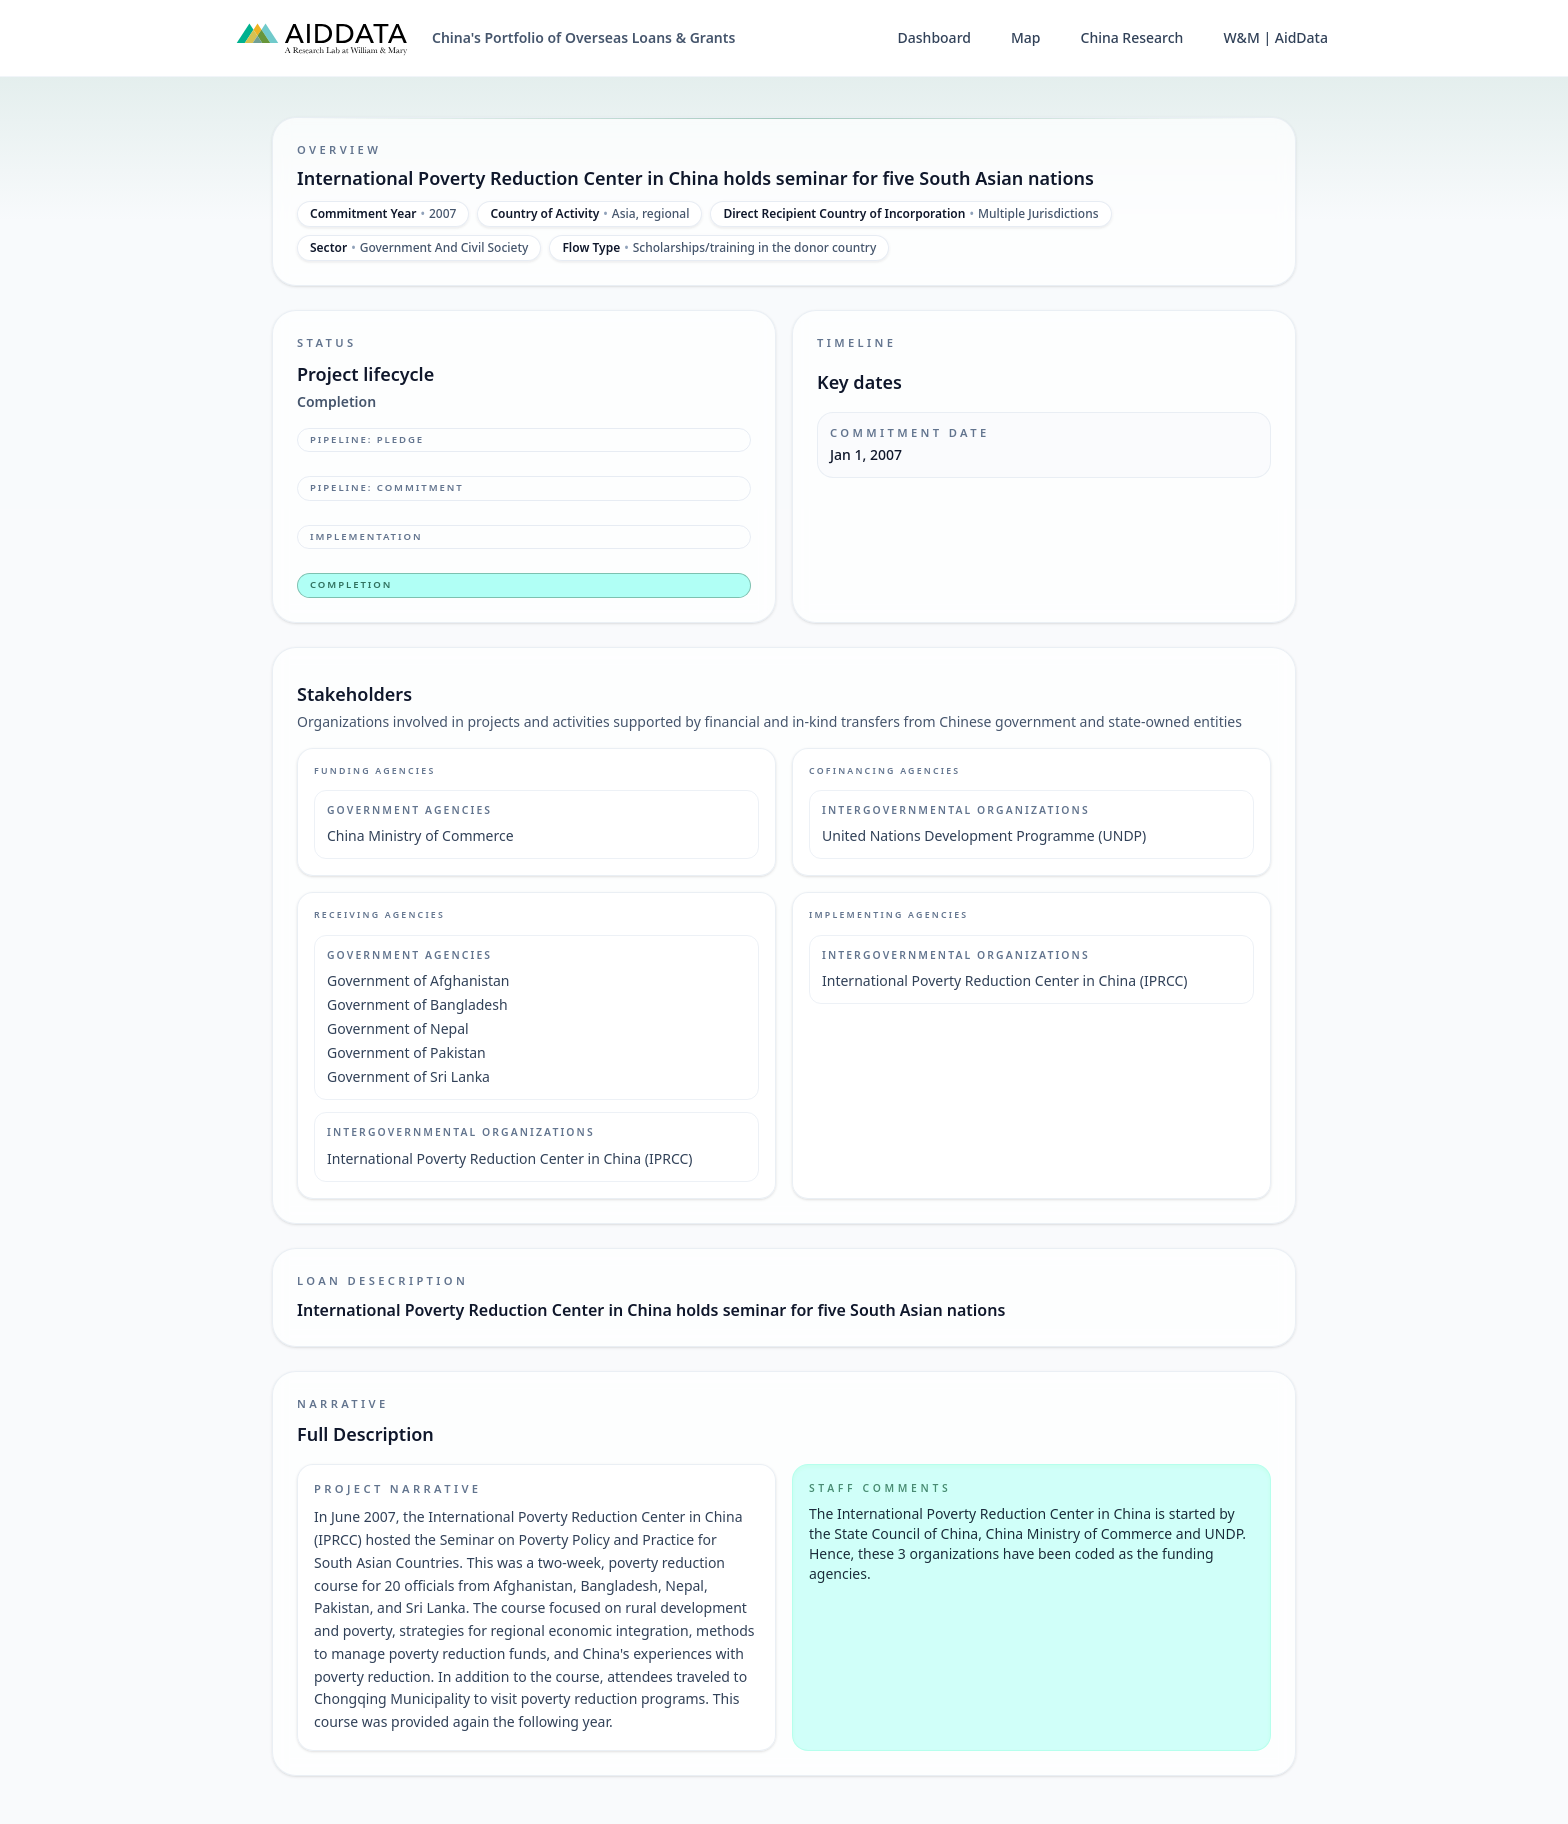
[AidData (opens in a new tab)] (322, 38)
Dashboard (934, 37)
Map (1026, 37)
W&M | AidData (1275, 37)
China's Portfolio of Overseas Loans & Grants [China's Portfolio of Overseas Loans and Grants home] (583, 37)
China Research (1132, 37)
